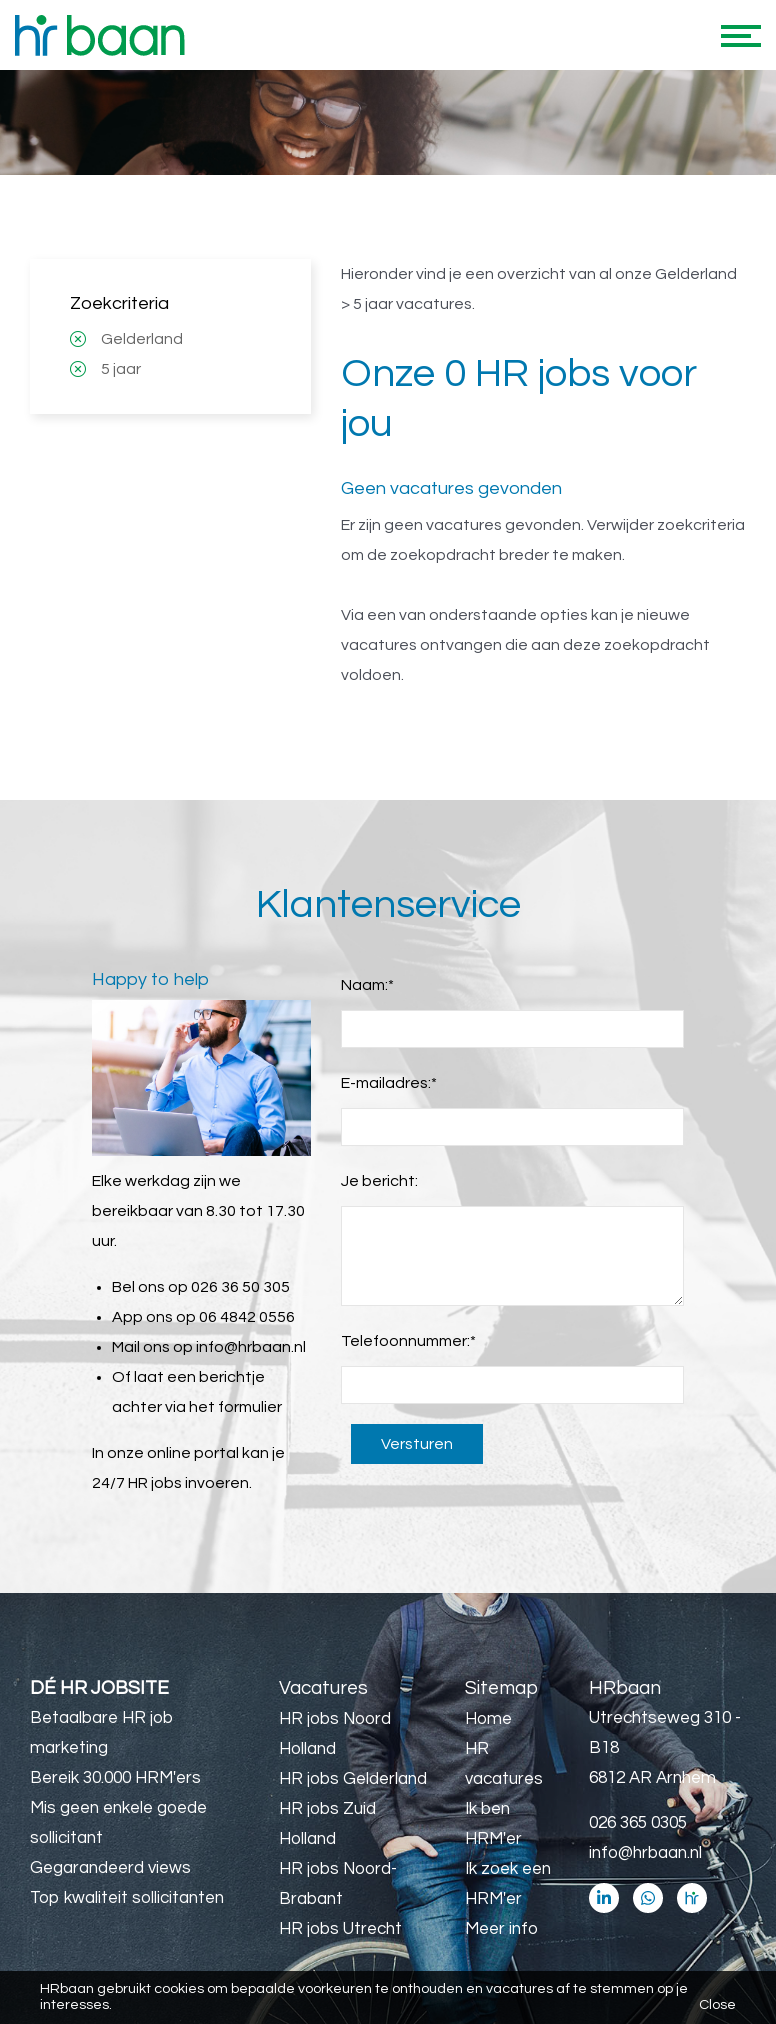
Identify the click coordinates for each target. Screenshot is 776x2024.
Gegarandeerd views (110, 1868)
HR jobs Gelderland (353, 1779)
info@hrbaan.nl (251, 1347)
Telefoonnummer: (408, 1341)
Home (488, 1719)
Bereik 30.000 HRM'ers (115, 1778)
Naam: (367, 985)
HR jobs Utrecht (340, 1929)
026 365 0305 (638, 1823)
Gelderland (142, 339)
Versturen (417, 1444)
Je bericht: (379, 1181)
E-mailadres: (389, 1083)
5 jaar (121, 369)
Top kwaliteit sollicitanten (127, 1898)
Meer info (501, 1929)
